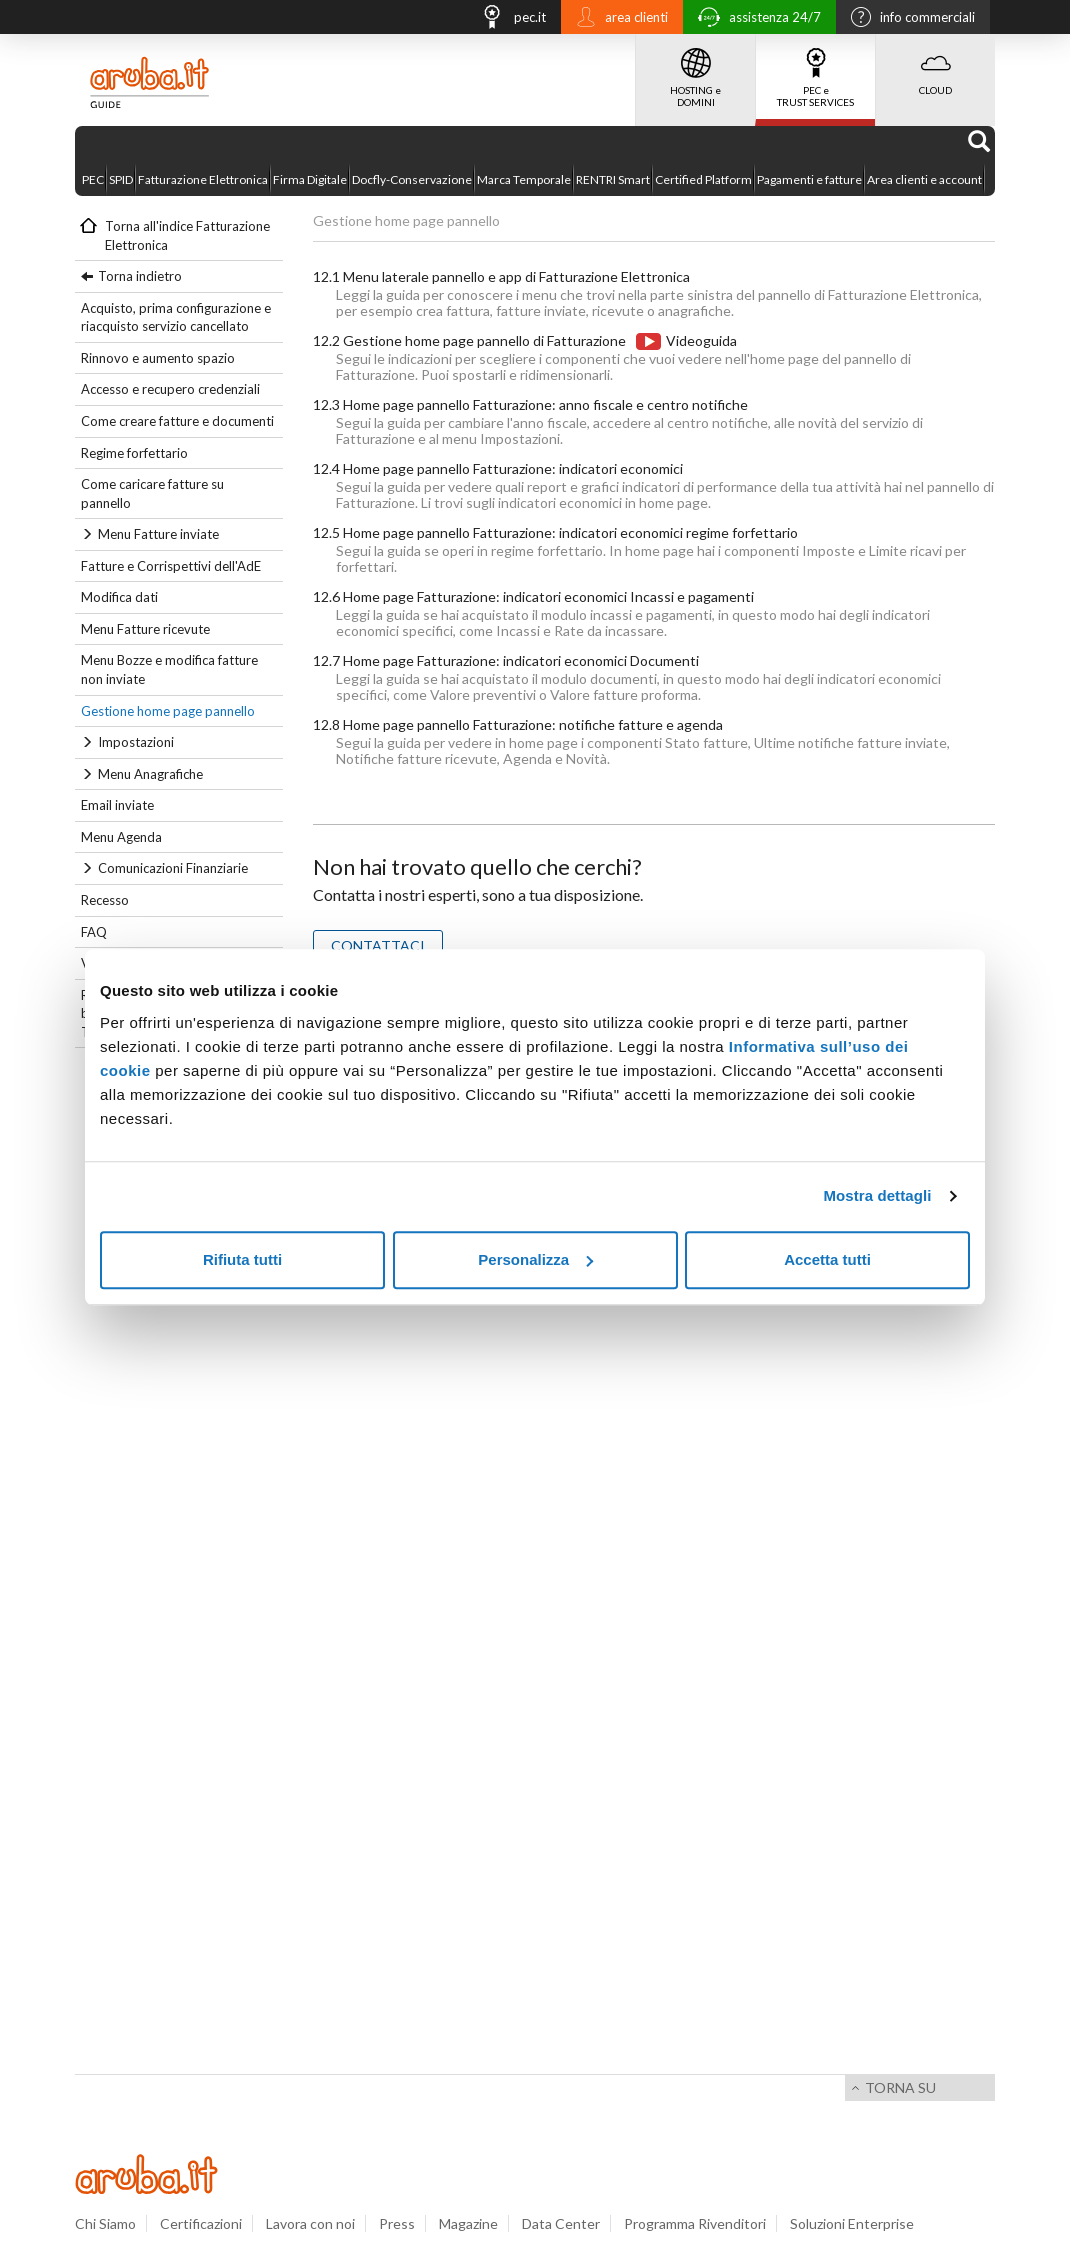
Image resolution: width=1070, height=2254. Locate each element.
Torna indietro (140, 276)
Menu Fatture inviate (158, 534)
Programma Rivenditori (695, 2223)
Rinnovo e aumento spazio (158, 358)
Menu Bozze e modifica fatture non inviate (169, 669)
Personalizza (535, 1259)
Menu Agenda (121, 837)
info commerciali (908, 19)
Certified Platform (703, 179)
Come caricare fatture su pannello (152, 493)
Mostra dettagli (877, 1195)
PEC (93, 179)
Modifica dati (119, 597)
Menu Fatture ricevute (145, 629)
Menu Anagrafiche (150, 774)
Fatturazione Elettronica (203, 179)
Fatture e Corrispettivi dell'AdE (171, 566)
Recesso (105, 900)
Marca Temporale (524, 179)
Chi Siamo (105, 2223)
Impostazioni (136, 742)
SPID (121, 179)
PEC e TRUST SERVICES (815, 71)
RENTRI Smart (613, 179)
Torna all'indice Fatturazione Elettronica (187, 235)
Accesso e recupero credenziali (170, 389)
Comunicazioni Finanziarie (173, 868)
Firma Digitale (310, 179)
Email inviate (117, 805)
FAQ (94, 932)
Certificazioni (201, 2223)
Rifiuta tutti (242, 1259)
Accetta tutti (827, 1259)
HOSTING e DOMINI (695, 71)
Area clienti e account (924, 179)
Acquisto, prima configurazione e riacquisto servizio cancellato (176, 317)
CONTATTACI (378, 945)
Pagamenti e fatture (809, 179)
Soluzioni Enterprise (852, 2223)
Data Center (561, 2223)
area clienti (617, 19)
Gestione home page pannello (168, 711)
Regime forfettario (134, 453)
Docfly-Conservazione (412, 179)
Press (397, 2223)
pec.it (508, 19)
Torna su (900, 2087)
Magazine (468, 2223)
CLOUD (935, 65)
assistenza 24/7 (754, 19)
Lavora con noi (310, 2223)
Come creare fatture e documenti (177, 421)
